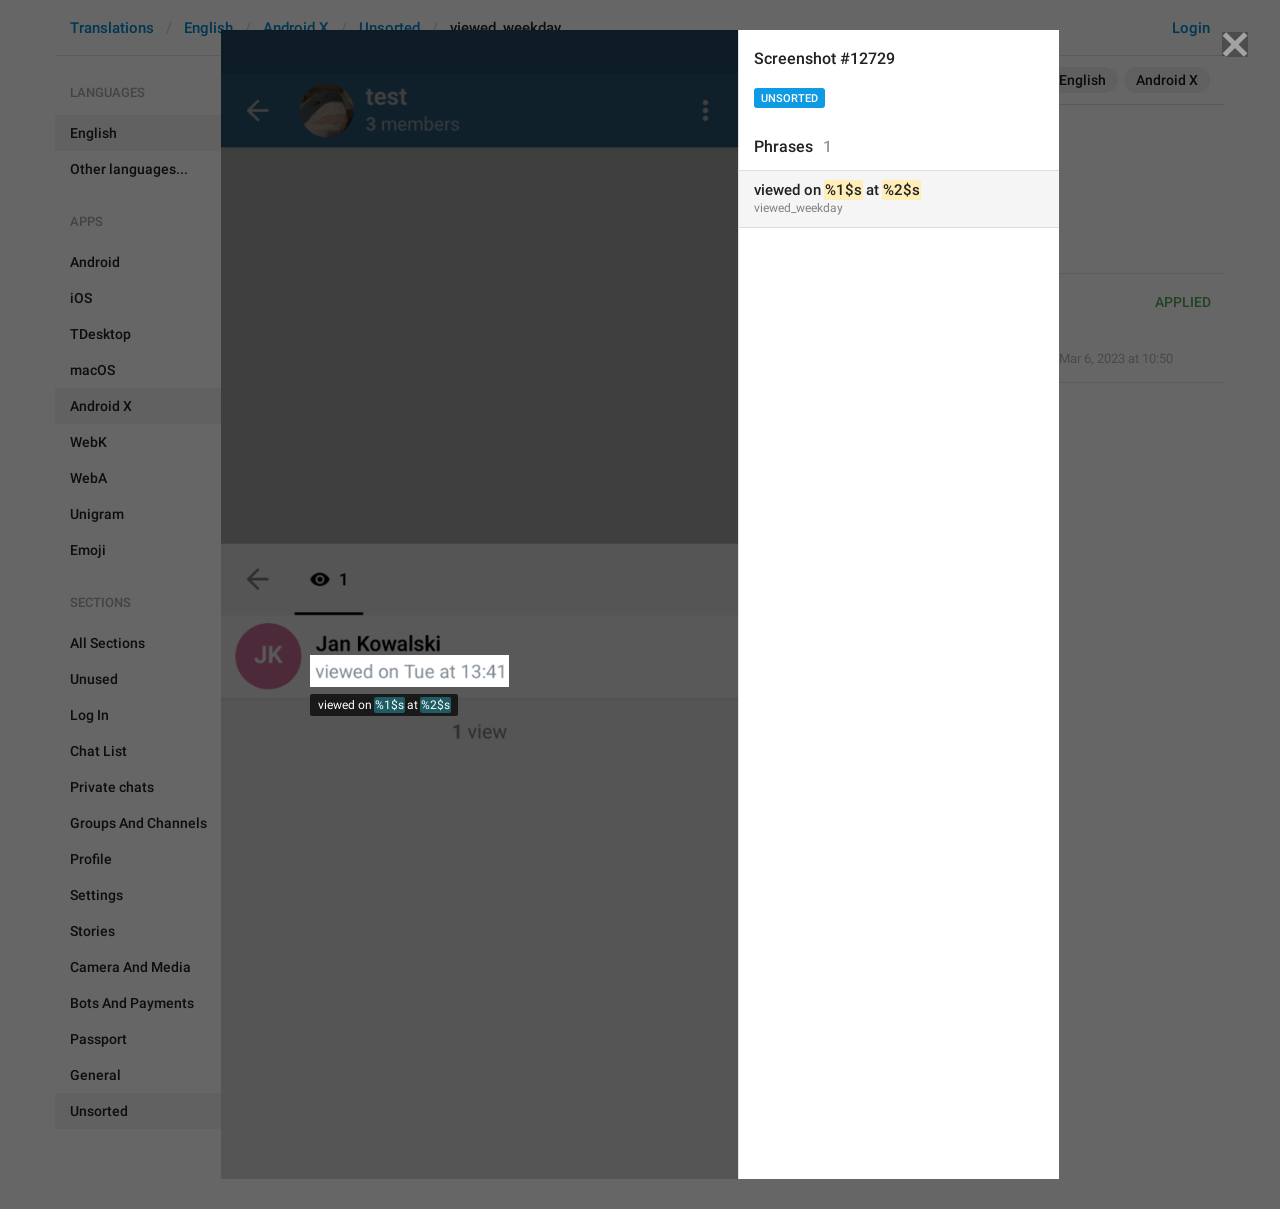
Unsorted (789, 98)
